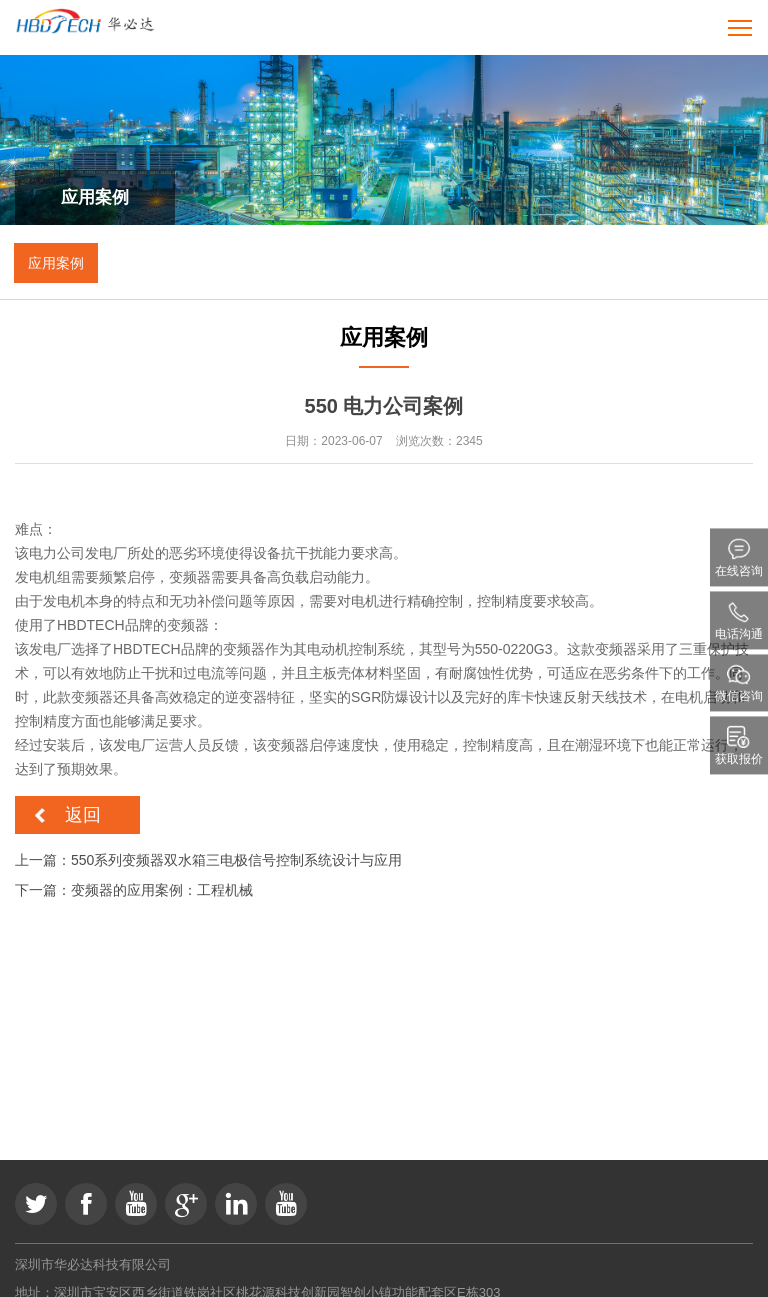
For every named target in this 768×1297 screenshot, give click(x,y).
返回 (83, 815)
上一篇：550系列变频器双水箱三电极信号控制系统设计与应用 (208, 860)
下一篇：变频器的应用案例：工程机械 (134, 890)
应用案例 (56, 263)
